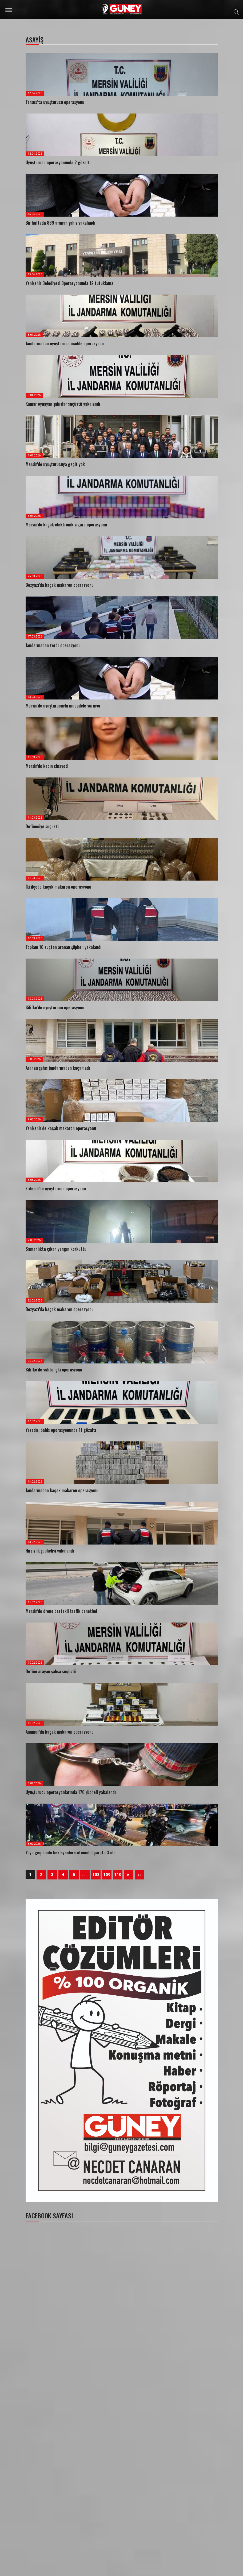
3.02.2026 (34, 1783)
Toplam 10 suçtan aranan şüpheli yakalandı (63, 947)
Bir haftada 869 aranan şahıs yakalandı (60, 223)
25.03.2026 (35, 576)
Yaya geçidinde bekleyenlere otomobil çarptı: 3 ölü (70, 1852)
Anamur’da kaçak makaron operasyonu (60, 1732)
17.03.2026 (35, 636)
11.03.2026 (35, 757)
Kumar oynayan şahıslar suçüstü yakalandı (63, 404)
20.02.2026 (35, 1360)
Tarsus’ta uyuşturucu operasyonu (55, 102)
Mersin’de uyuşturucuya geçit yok (55, 464)
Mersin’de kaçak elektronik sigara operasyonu (66, 524)
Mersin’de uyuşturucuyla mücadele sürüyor (63, 705)
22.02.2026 (35, 1300)
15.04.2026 (35, 214)
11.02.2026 (35, 1602)
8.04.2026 (34, 334)
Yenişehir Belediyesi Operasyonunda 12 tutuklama (69, 283)
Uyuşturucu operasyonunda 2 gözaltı (58, 162)
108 (95, 1874)
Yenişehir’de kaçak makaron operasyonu (61, 1128)
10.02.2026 (35, 1662)
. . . (84, 1874)
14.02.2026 (35, 1481)
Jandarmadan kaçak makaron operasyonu (62, 1490)
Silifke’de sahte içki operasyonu (54, 1369)
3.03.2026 (34, 1179)
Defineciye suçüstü (42, 826)
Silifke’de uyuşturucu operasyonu (55, 1007)
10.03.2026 (35, 938)
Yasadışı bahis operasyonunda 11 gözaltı (61, 1430)
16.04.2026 (35, 153)
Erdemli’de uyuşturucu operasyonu (56, 1188)
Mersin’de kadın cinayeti (47, 766)
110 (117, 1874)
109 (106, 1874)
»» (139, 1874)
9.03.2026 (34, 1059)
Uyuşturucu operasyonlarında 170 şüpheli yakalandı (71, 1792)
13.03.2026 (35, 696)
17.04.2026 (35, 93)
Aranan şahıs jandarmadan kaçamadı (58, 1068)
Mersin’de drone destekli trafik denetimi (61, 1611)
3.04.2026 (34, 515)
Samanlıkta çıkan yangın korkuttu (56, 1249)
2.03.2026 (34, 1240)
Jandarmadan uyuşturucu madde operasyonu (65, 343)
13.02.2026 (35, 1542)
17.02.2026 (35, 1421)
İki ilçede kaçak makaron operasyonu (58, 887)
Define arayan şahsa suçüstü (51, 1671)
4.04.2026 (34, 455)
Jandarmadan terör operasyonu (53, 645)
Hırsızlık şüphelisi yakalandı (50, 1550)
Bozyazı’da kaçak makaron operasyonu (60, 585)
